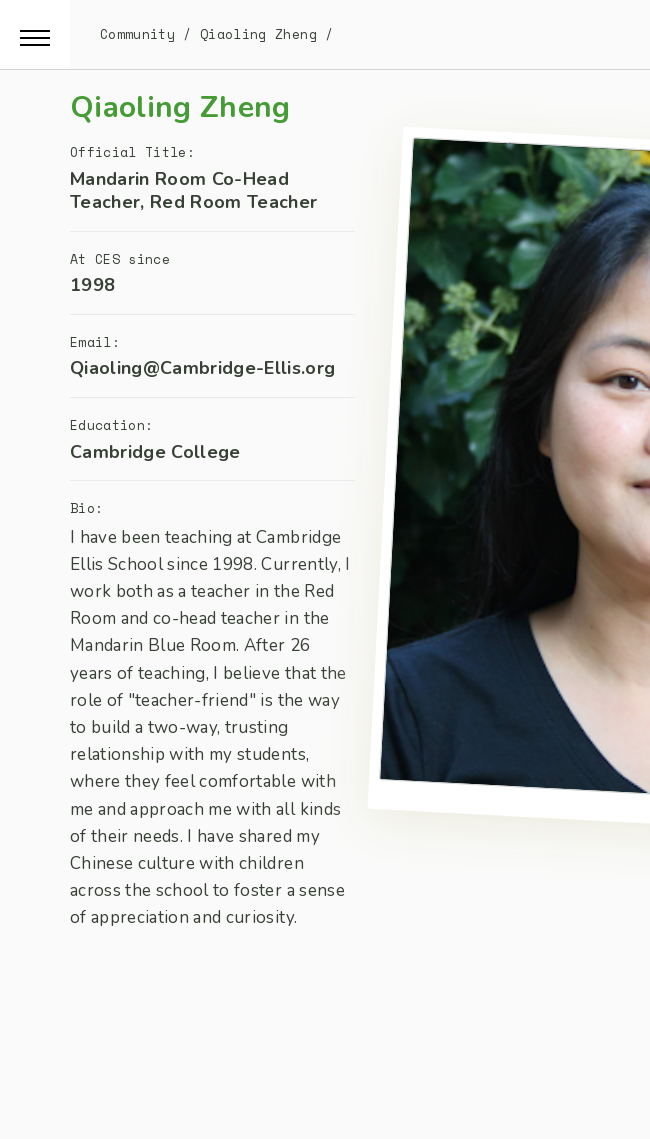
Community (137, 34)
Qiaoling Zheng (258, 34)
